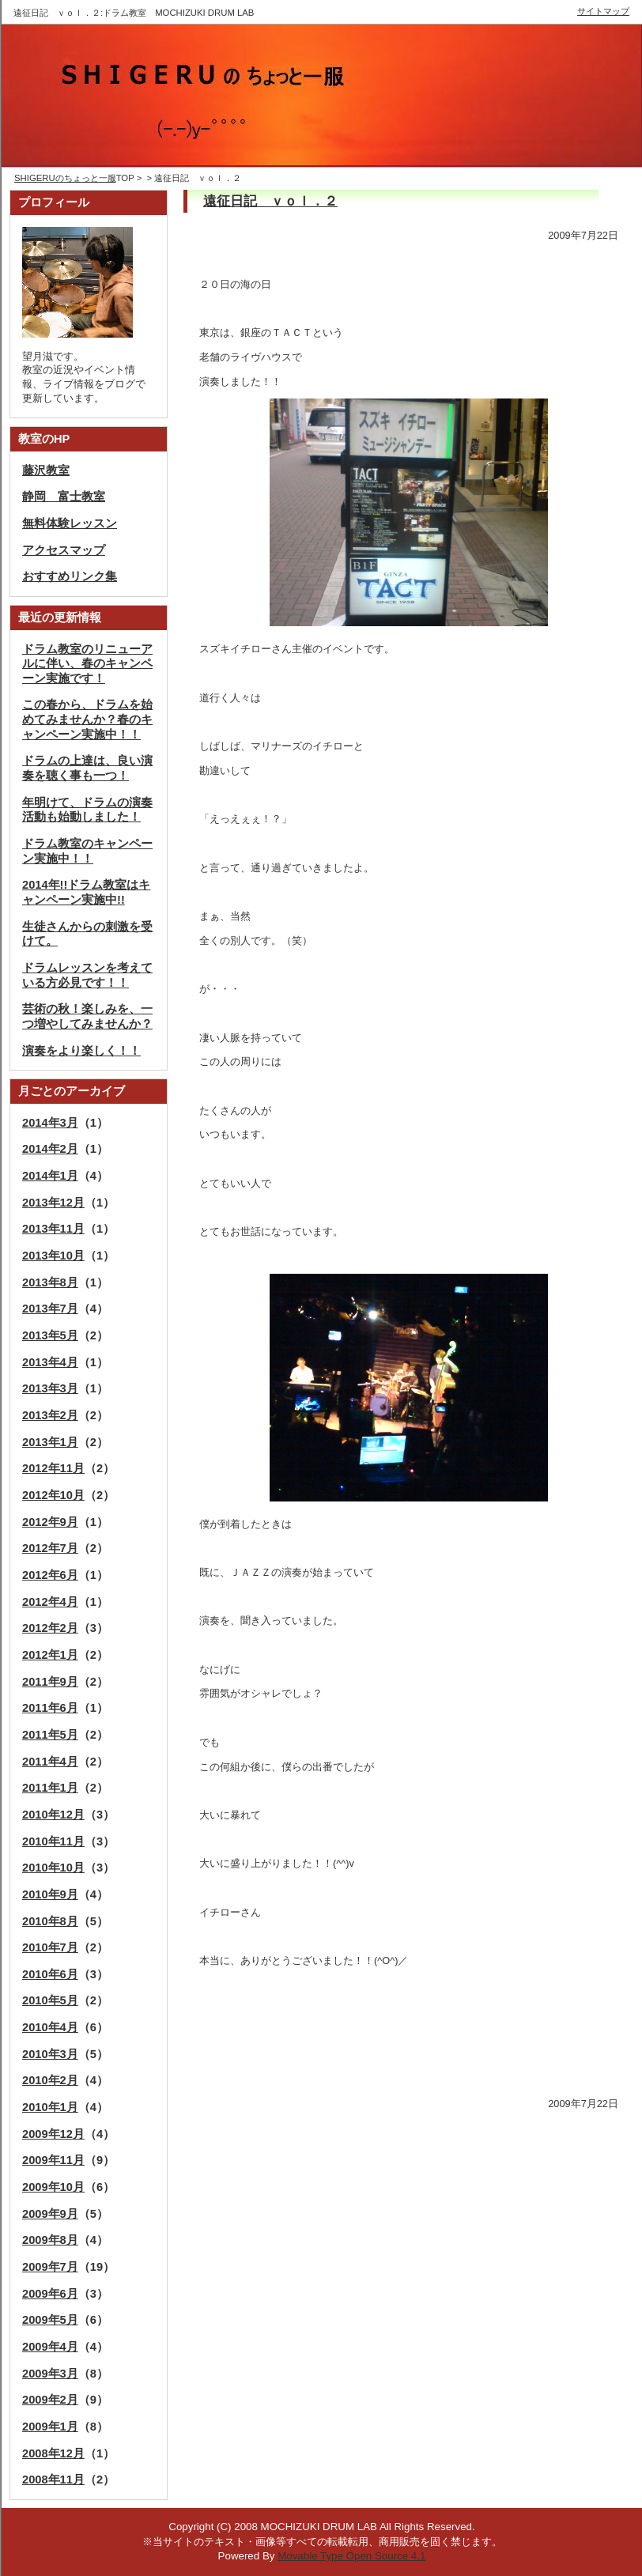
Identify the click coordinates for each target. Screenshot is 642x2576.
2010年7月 (50, 1947)
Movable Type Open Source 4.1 (351, 2556)
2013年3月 (50, 1388)
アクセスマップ (63, 550)
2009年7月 (50, 2267)
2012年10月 (53, 1495)
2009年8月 (50, 2240)
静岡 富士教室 (63, 496)
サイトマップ (603, 11)
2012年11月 (53, 1468)
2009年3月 (50, 2373)
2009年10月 (53, 2187)
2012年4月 (50, 1602)
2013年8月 (50, 1282)
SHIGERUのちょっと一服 (65, 178)
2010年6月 (50, 1974)
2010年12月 (53, 1814)
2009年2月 (50, 2399)
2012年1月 (50, 1655)
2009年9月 (50, 2214)
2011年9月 (50, 1681)
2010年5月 (50, 2000)
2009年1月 (50, 2426)
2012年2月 (50, 1628)
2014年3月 (50, 1122)
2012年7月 (50, 1548)
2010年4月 (50, 2027)
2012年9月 (50, 1522)
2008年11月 (53, 2479)
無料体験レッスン (69, 523)
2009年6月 (50, 2293)
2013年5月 (50, 1335)
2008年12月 (53, 2453)
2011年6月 (50, 1708)
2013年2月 (50, 1415)
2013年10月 (53, 1255)
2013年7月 (50, 1308)
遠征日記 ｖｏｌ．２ (270, 201)
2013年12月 (53, 1202)
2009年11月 (53, 2160)
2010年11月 (53, 1841)
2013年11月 (53, 1228)
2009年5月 (50, 2319)
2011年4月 (50, 1761)
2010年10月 (53, 1867)
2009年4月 (50, 2346)
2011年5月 (50, 1734)
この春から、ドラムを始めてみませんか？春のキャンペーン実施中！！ (87, 719)
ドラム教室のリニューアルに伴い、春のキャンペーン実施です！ (87, 664)
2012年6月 (50, 1575)
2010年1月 (50, 2107)
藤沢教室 (46, 470)
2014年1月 (50, 1175)
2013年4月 (50, 1362)
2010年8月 (50, 1921)
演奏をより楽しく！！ (81, 1050)
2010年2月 (50, 2080)
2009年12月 (53, 2134)
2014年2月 (50, 1149)
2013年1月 (50, 1442)
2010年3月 (50, 2054)
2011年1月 (50, 1787)
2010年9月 (50, 1894)
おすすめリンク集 (69, 576)
